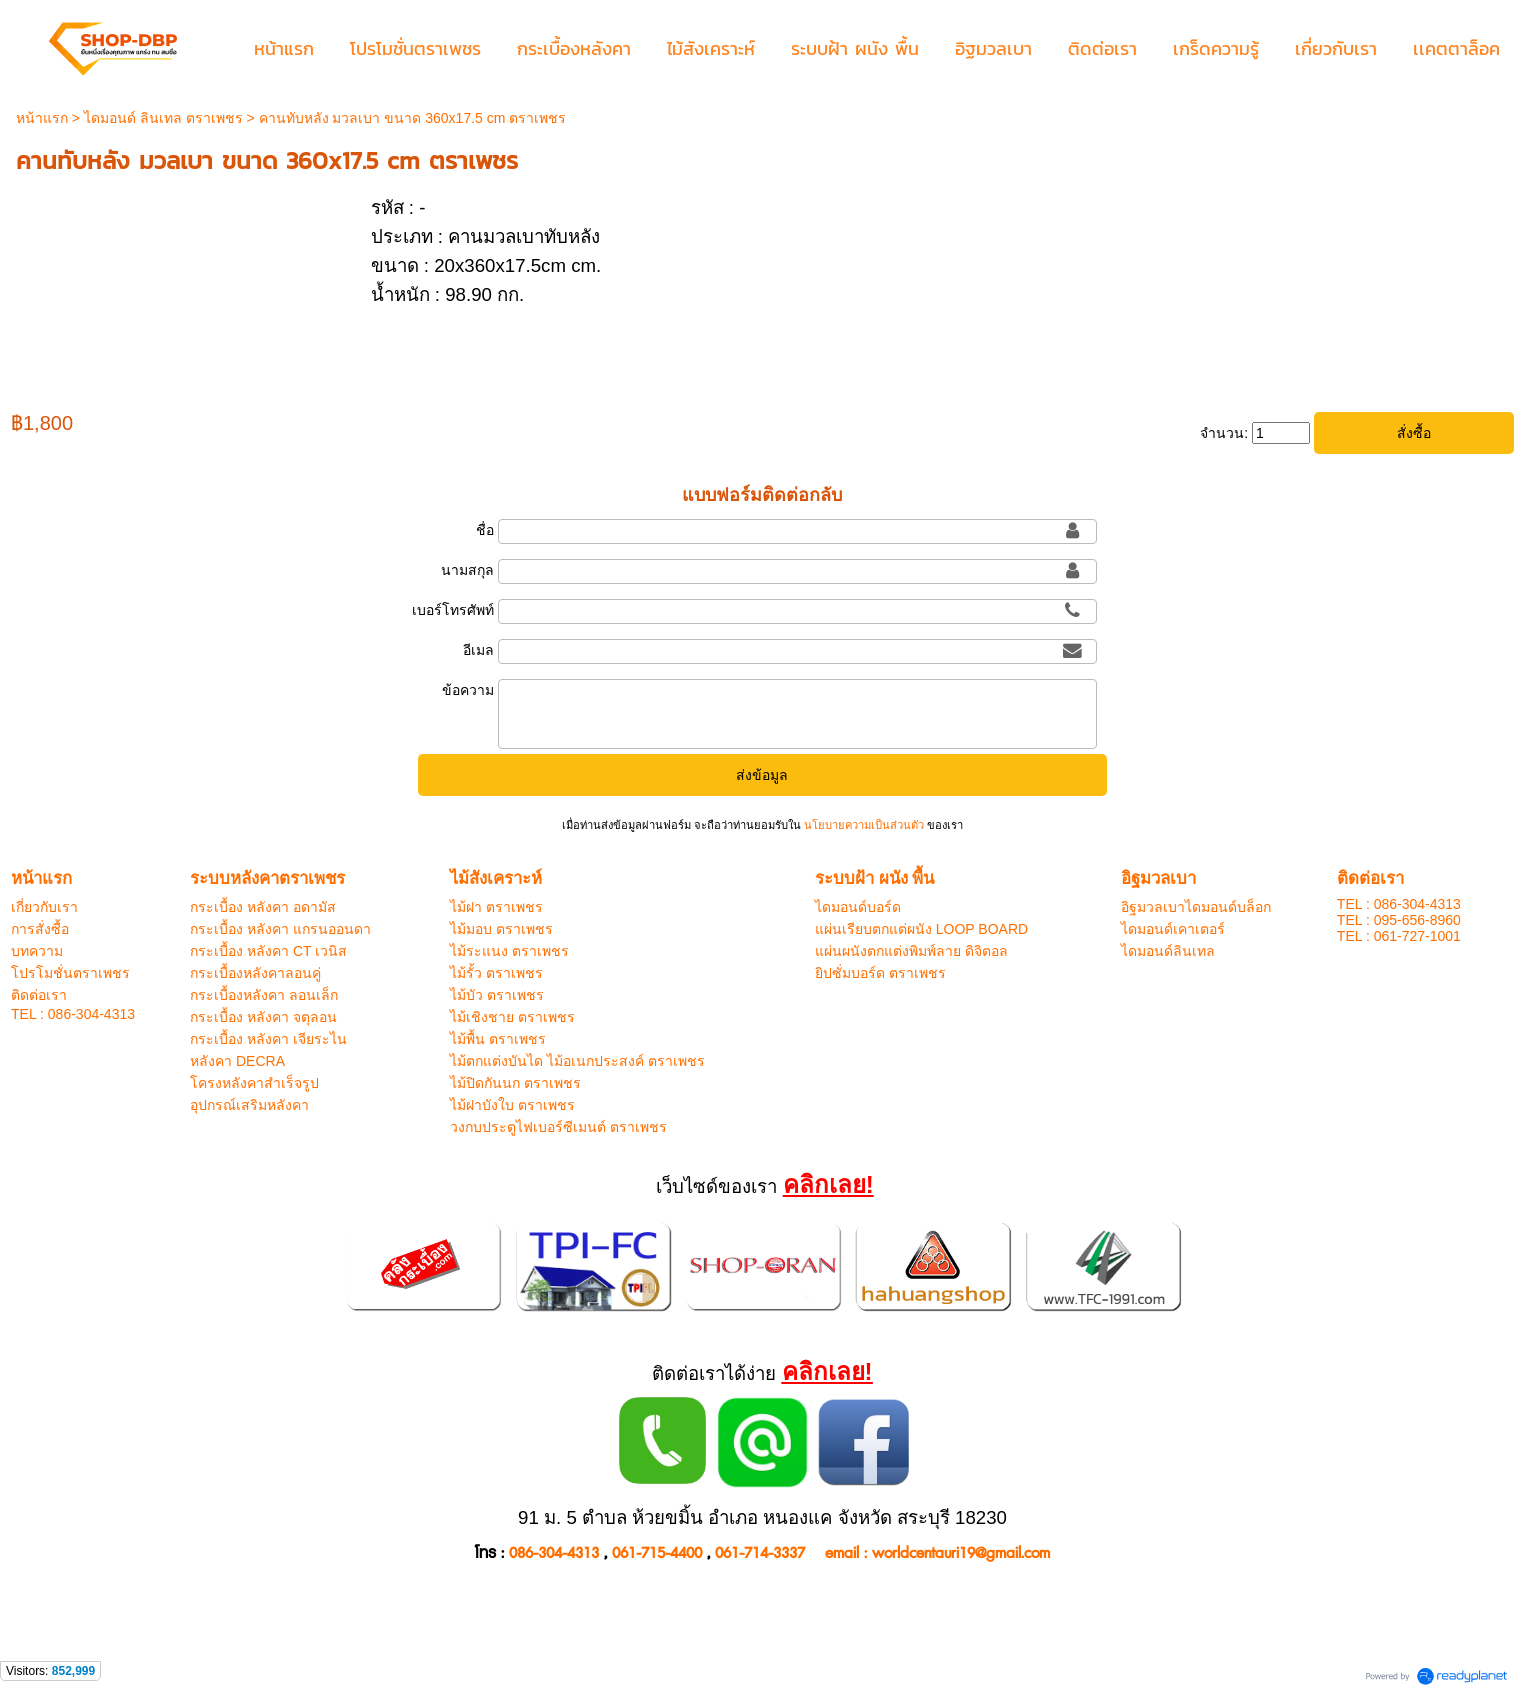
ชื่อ (485, 530)
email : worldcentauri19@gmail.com (937, 1553)
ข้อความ (468, 690)
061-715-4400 (657, 1553)
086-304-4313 (554, 1553)
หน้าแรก (42, 118)
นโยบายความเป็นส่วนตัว (864, 825)
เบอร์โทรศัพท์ (453, 610)
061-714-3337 (760, 1553)
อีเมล (478, 650)
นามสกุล (467, 570)
